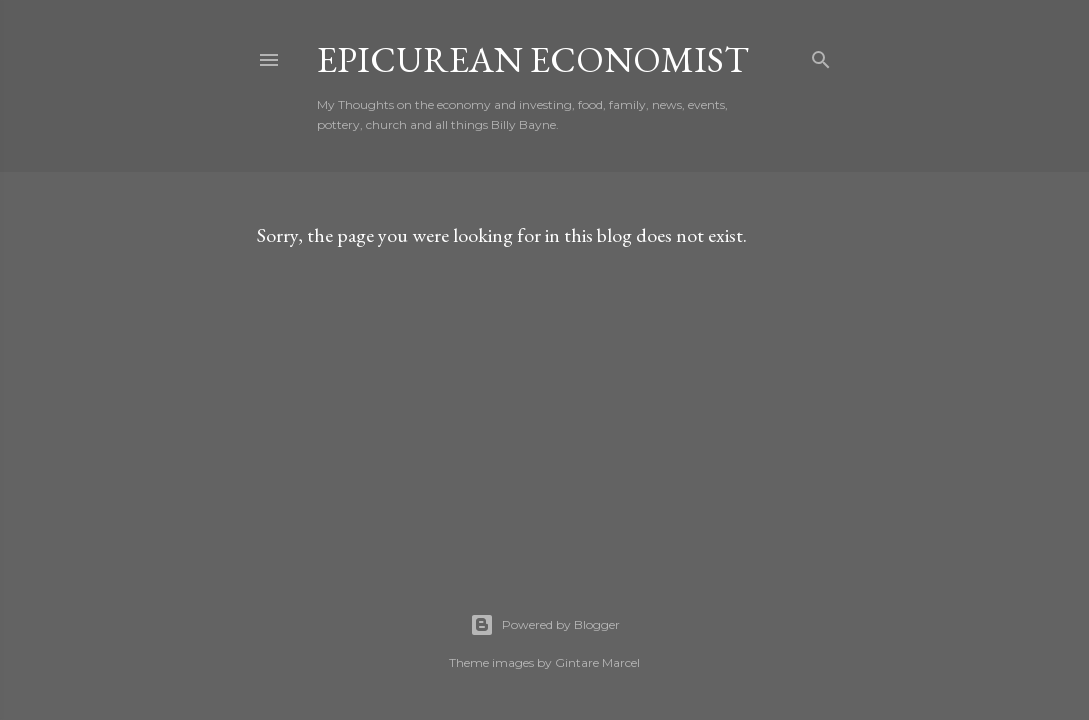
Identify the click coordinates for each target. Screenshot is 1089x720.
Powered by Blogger (545, 625)
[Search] (821, 55)
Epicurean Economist (533, 59)
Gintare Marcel (597, 662)
